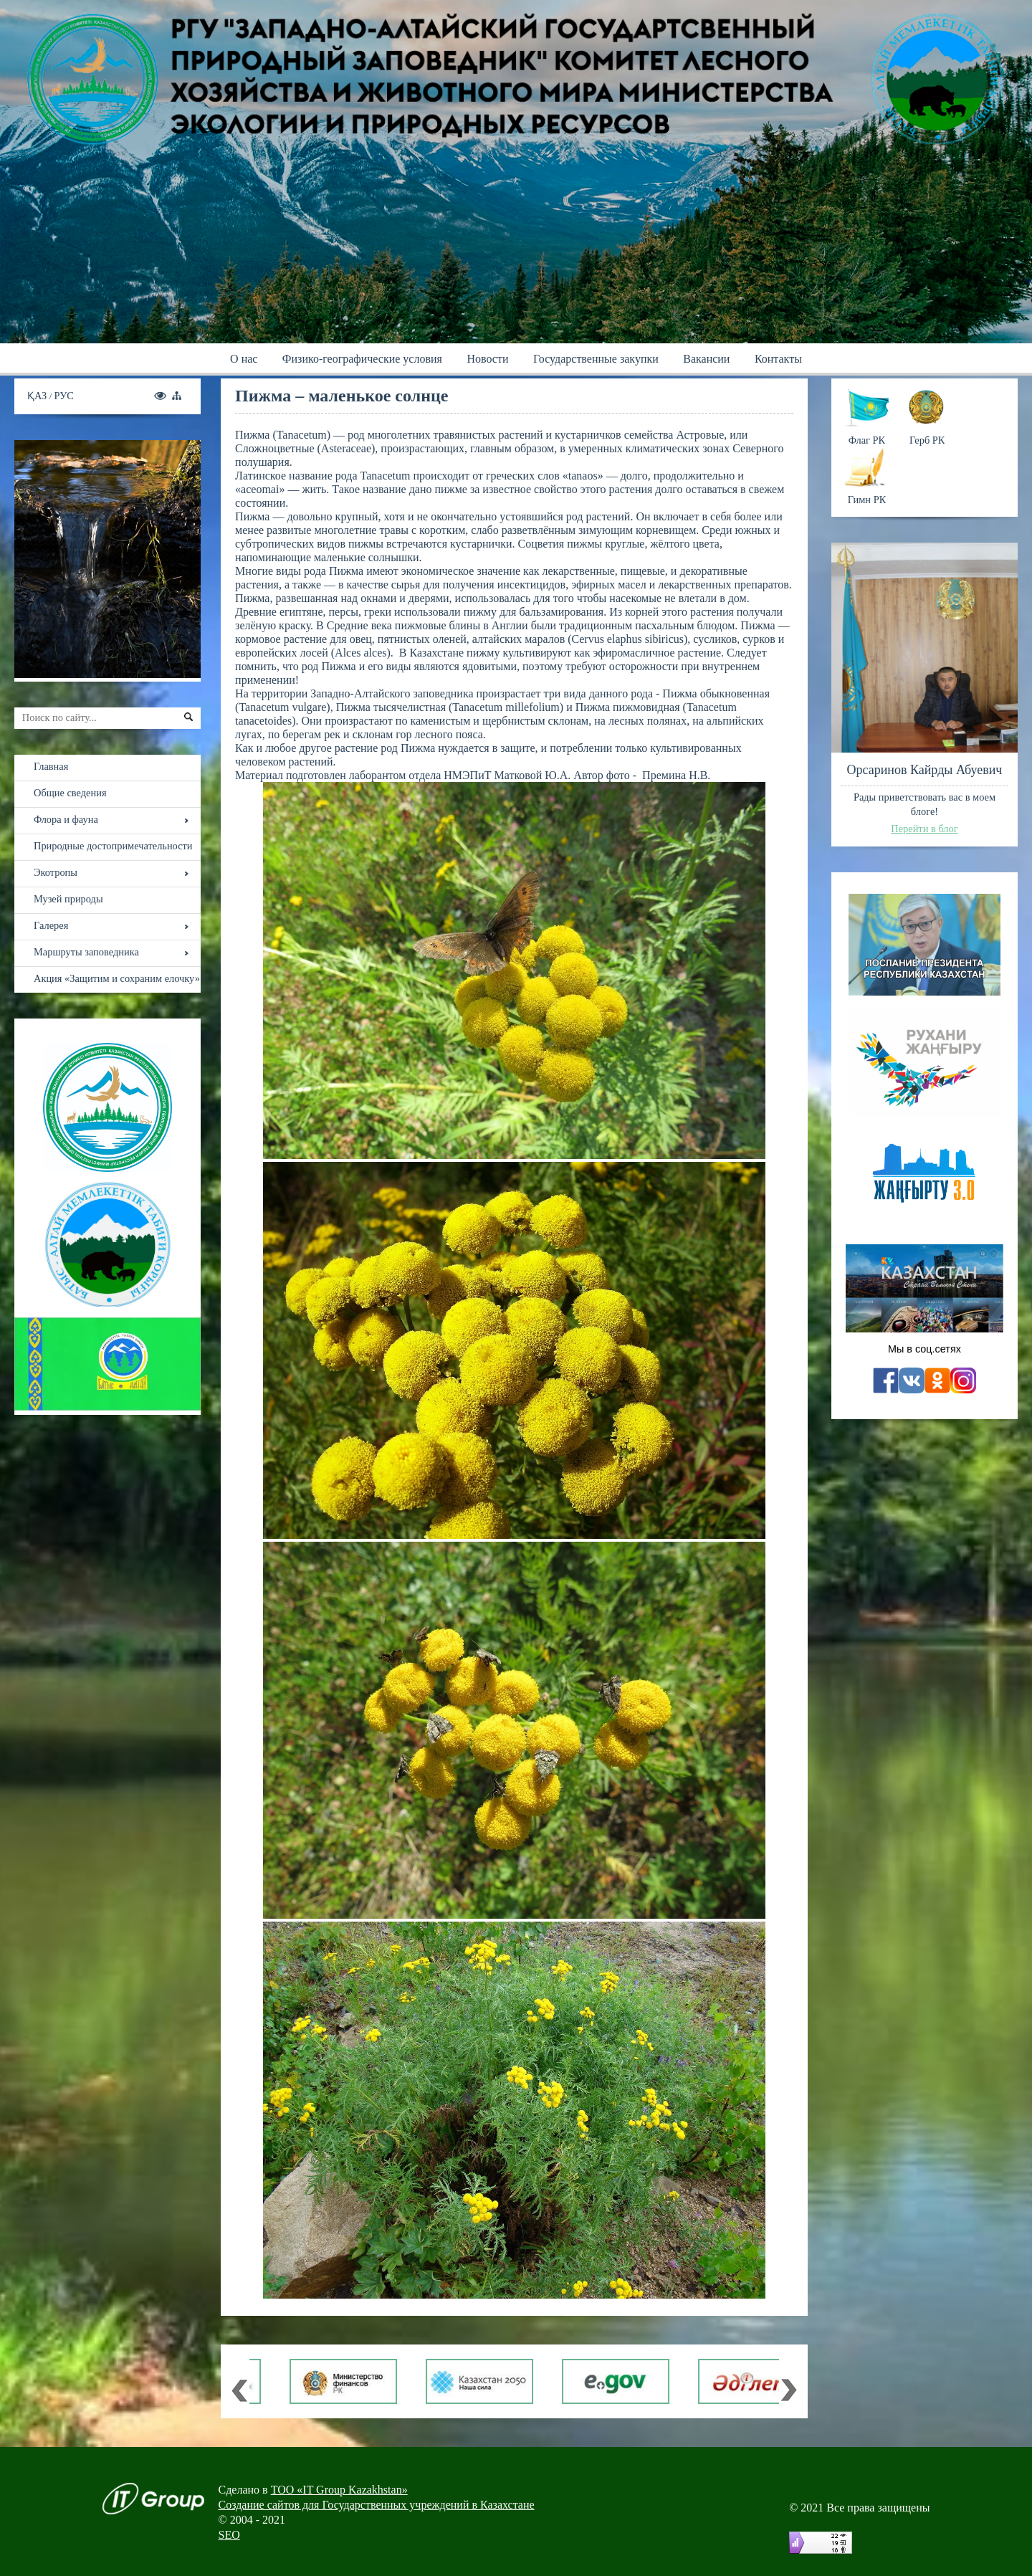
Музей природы (68, 899)
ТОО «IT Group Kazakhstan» (339, 2490)
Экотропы (55, 872)
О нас (243, 359)
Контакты (778, 359)
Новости (487, 359)
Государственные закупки (596, 359)
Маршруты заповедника (86, 952)
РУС (64, 395)
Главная (51, 766)
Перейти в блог (924, 828)
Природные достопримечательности (113, 845)
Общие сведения (70, 792)
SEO (229, 2535)
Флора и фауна (66, 819)
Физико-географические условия (362, 359)
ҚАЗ (38, 395)
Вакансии (706, 359)
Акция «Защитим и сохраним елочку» (117, 978)
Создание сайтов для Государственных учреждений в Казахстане (377, 2505)
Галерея (51, 925)
